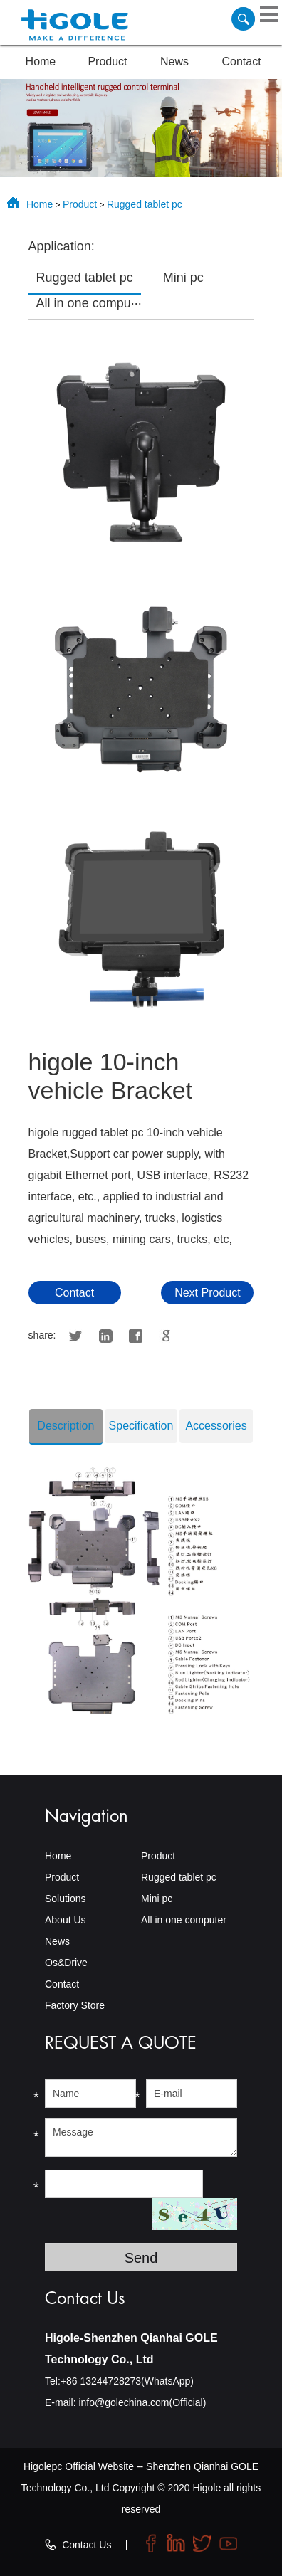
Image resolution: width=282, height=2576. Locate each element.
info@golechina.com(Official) (142, 2402)
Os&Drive (66, 1962)
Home (41, 62)
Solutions (65, 1898)
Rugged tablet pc (144, 204)
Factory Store (75, 2005)
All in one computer (183, 1920)
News (174, 62)
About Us (65, 1920)
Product (107, 62)
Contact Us (86, 2544)
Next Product (207, 1293)
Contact (241, 62)
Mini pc (156, 1898)
